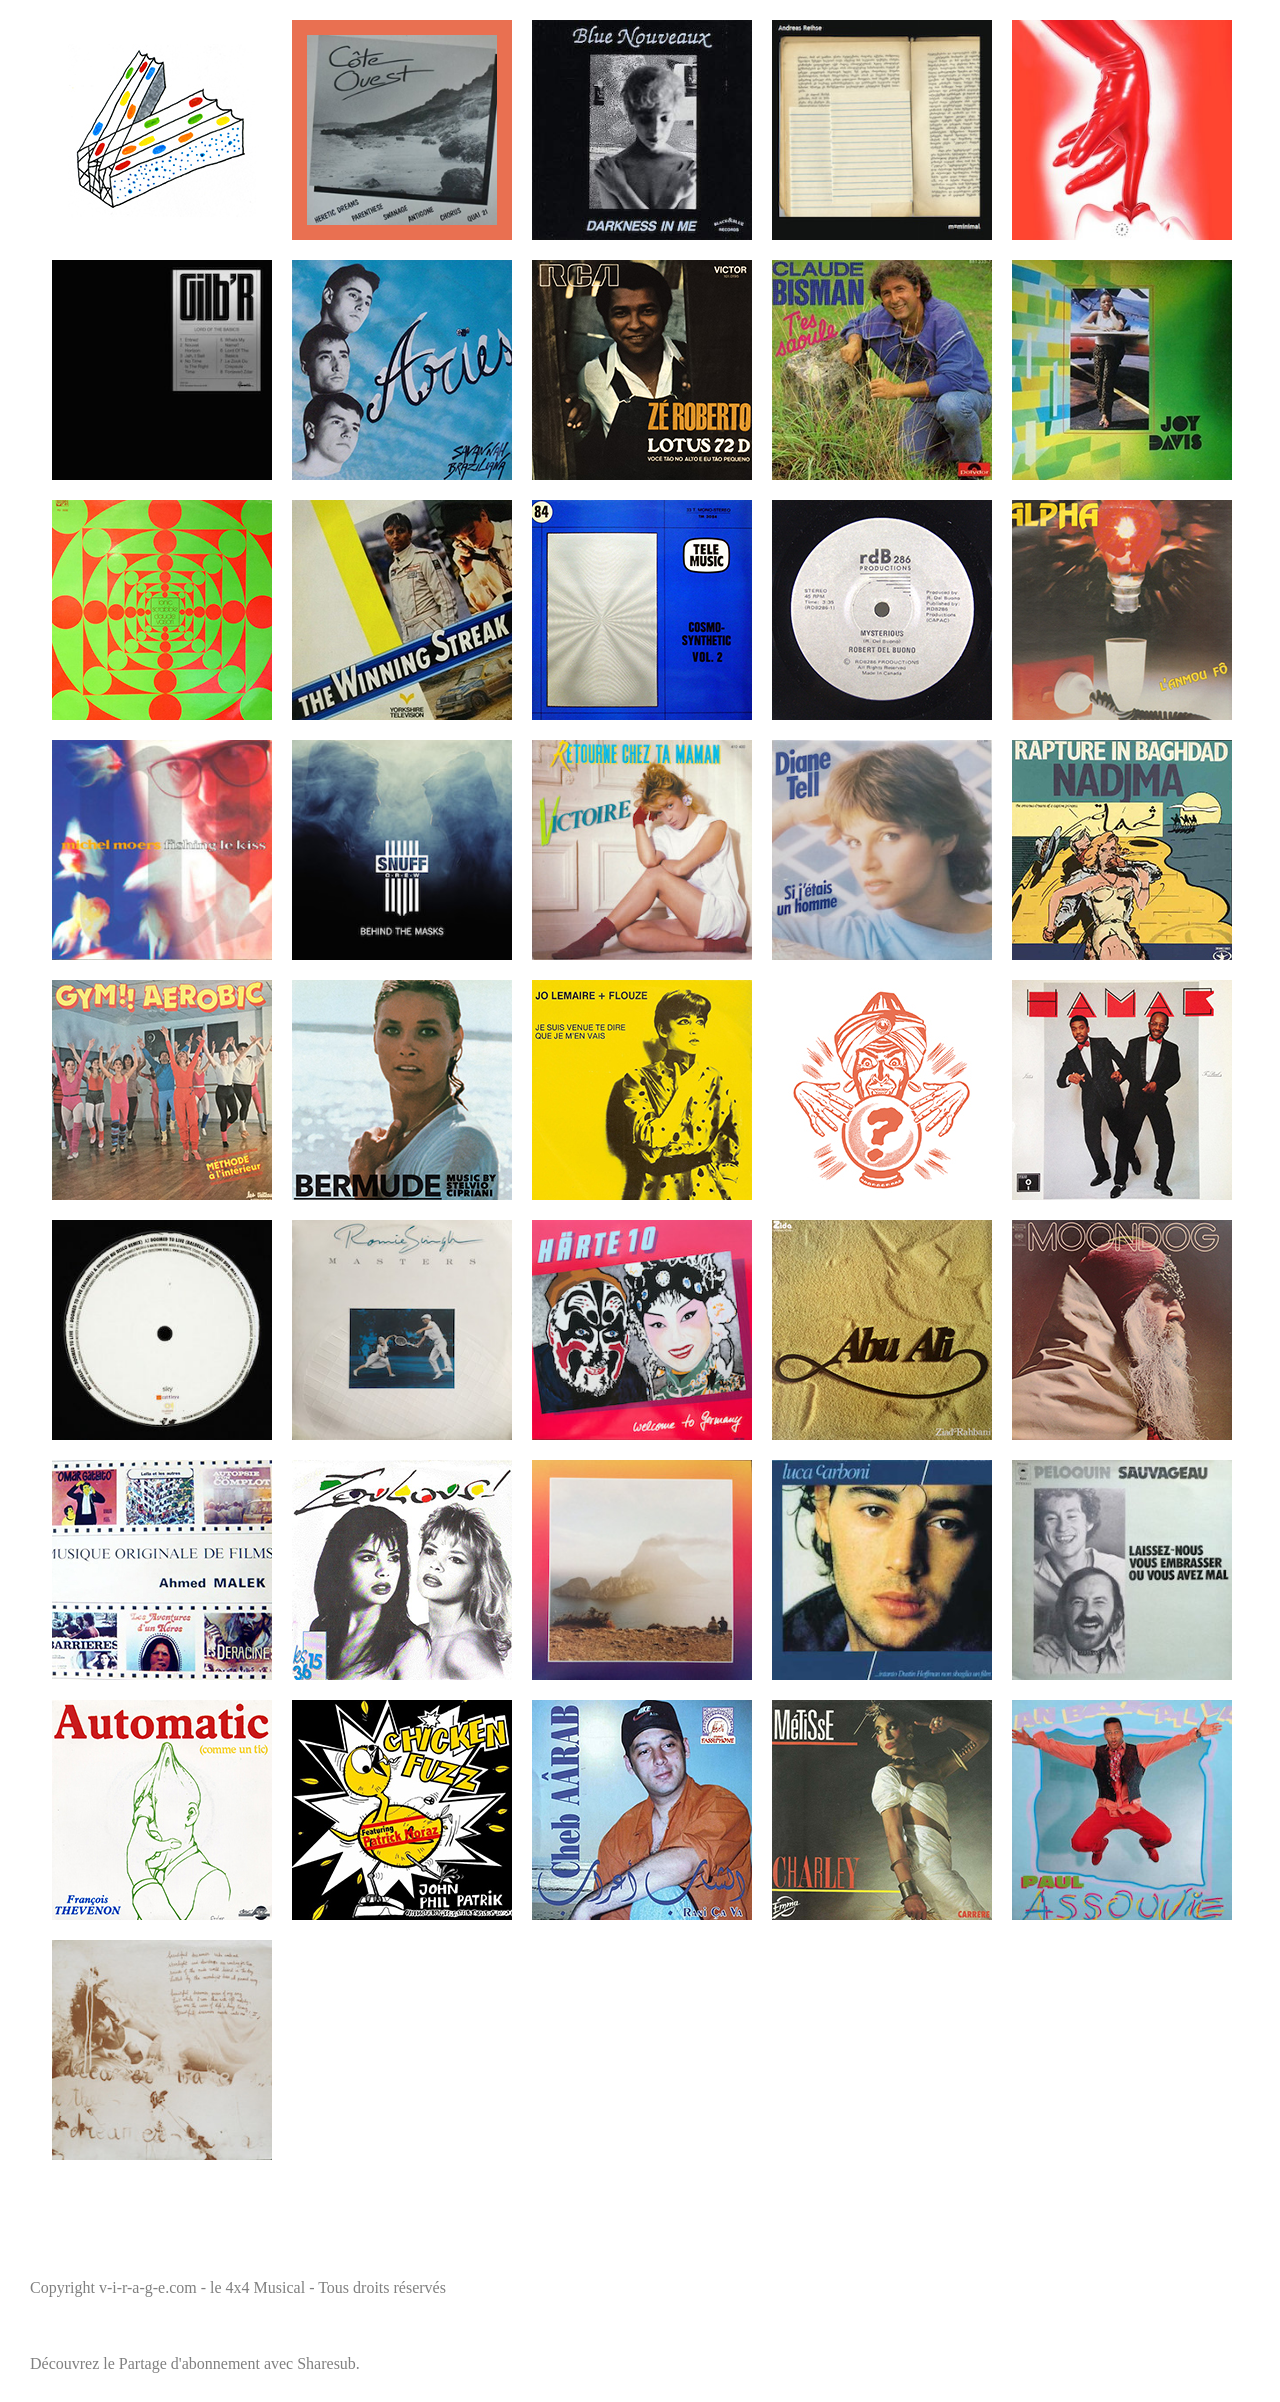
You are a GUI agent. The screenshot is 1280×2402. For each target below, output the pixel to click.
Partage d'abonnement (189, 2363)
